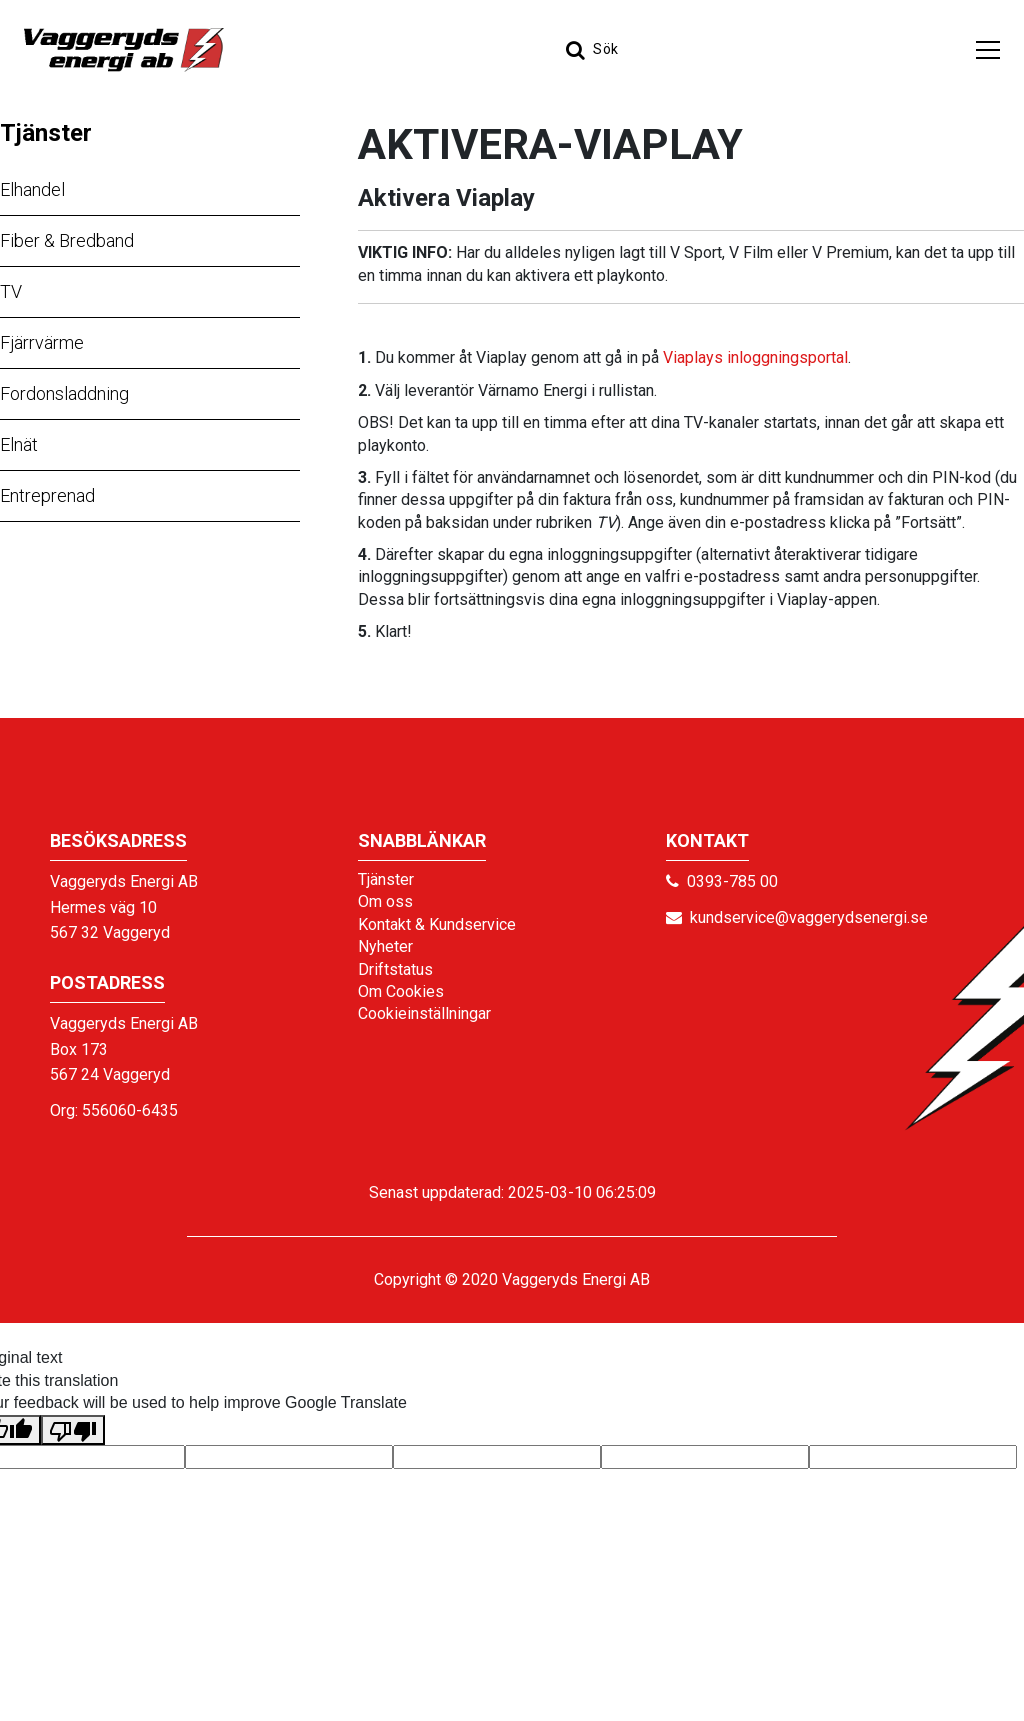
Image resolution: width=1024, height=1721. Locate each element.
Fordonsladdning (64, 393)
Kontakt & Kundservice (437, 924)
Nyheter (385, 946)
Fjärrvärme (42, 342)
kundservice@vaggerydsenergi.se (809, 917)
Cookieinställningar (424, 1013)
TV (11, 291)
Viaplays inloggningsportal (755, 357)
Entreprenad (47, 495)
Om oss (385, 901)
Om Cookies (401, 991)
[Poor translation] (73, 1430)
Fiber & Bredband (67, 240)
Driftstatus (395, 969)
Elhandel (32, 189)
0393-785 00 (732, 881)
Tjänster (46, 133)
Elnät (19, 444)
